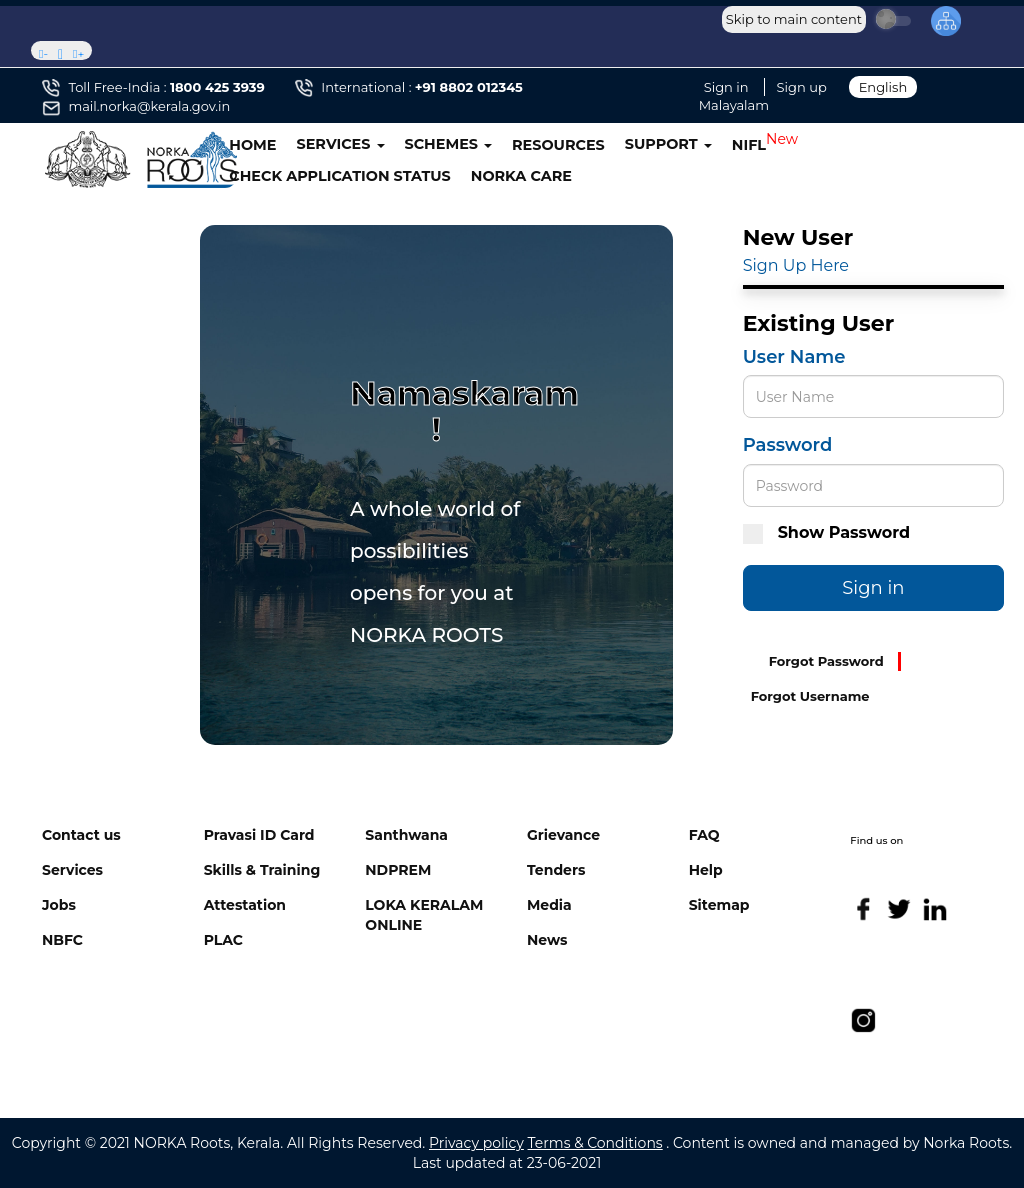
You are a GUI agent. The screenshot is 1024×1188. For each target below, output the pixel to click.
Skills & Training (262, 870)
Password (788, 445)
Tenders (556, 870)
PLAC (223, 940)
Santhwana (406, 835)
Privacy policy (476, 1143)
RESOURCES (558, 145)
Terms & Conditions (595, 1143)
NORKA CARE (521, 176)
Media (549, 905)
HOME (252, 145)
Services (72, 870)
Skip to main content (794, 19)
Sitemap (719, 905)
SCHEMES (449, 144)
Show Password (826, 533)
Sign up (802, 87)
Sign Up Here (796, 265)
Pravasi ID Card (259, 835)
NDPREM (398, 870)
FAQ (704, 835)
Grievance (563, 835)
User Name (794, 357)
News (547, 940)
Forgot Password (826, 661)
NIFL (749, 145)
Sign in (726, 87)
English (883, 87)
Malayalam (734, 105)
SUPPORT (668, 144)
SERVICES (341, 144)
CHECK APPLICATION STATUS (339, 176)
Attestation (245, 905)
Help (706, 870)
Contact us (81, 835)
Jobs (59, 905)
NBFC (62, 940)
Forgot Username (810, 696)
